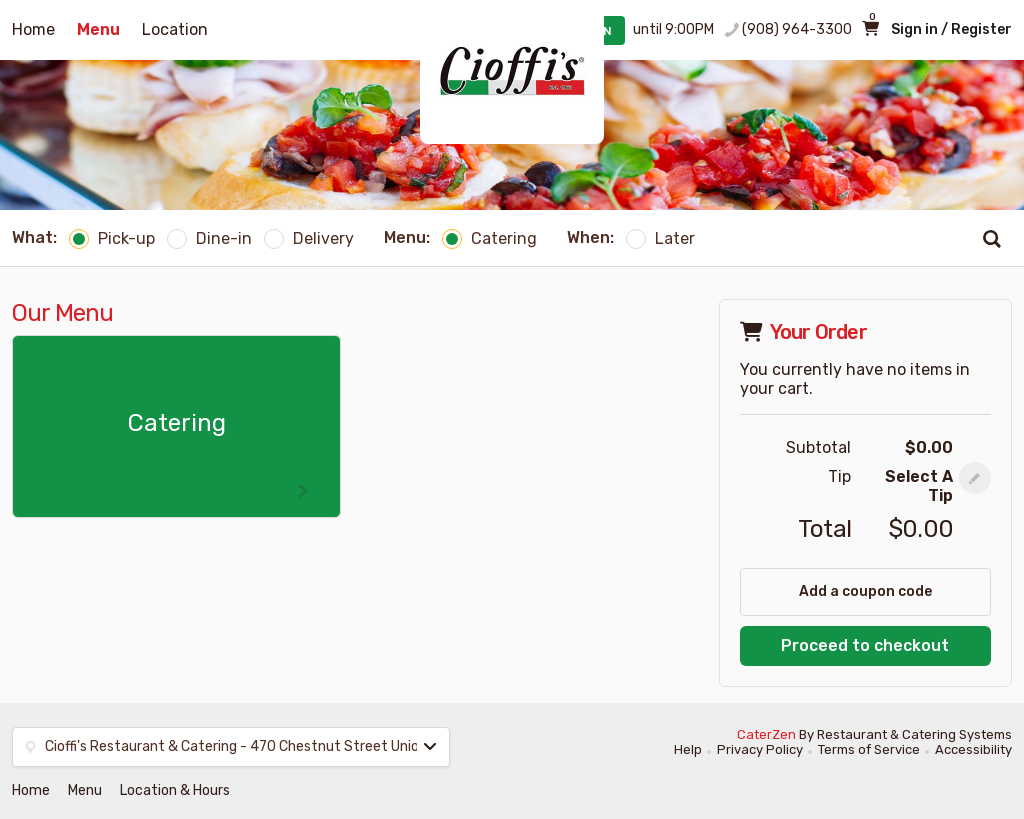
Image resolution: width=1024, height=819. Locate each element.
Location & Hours (175, 790)
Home (33, 29)
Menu (98, 29)
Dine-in (209, 238)
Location (175, 29)
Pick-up (112, 238)
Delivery (309, 238)
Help (688, 749)
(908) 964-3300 (797, 29)
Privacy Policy (760, 749)
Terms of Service (869, 749)
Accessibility (973, 749)
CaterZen (766, 734)
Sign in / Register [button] (951, 29)
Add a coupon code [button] (865, 591)
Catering (489, 238)
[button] (975, 478)
